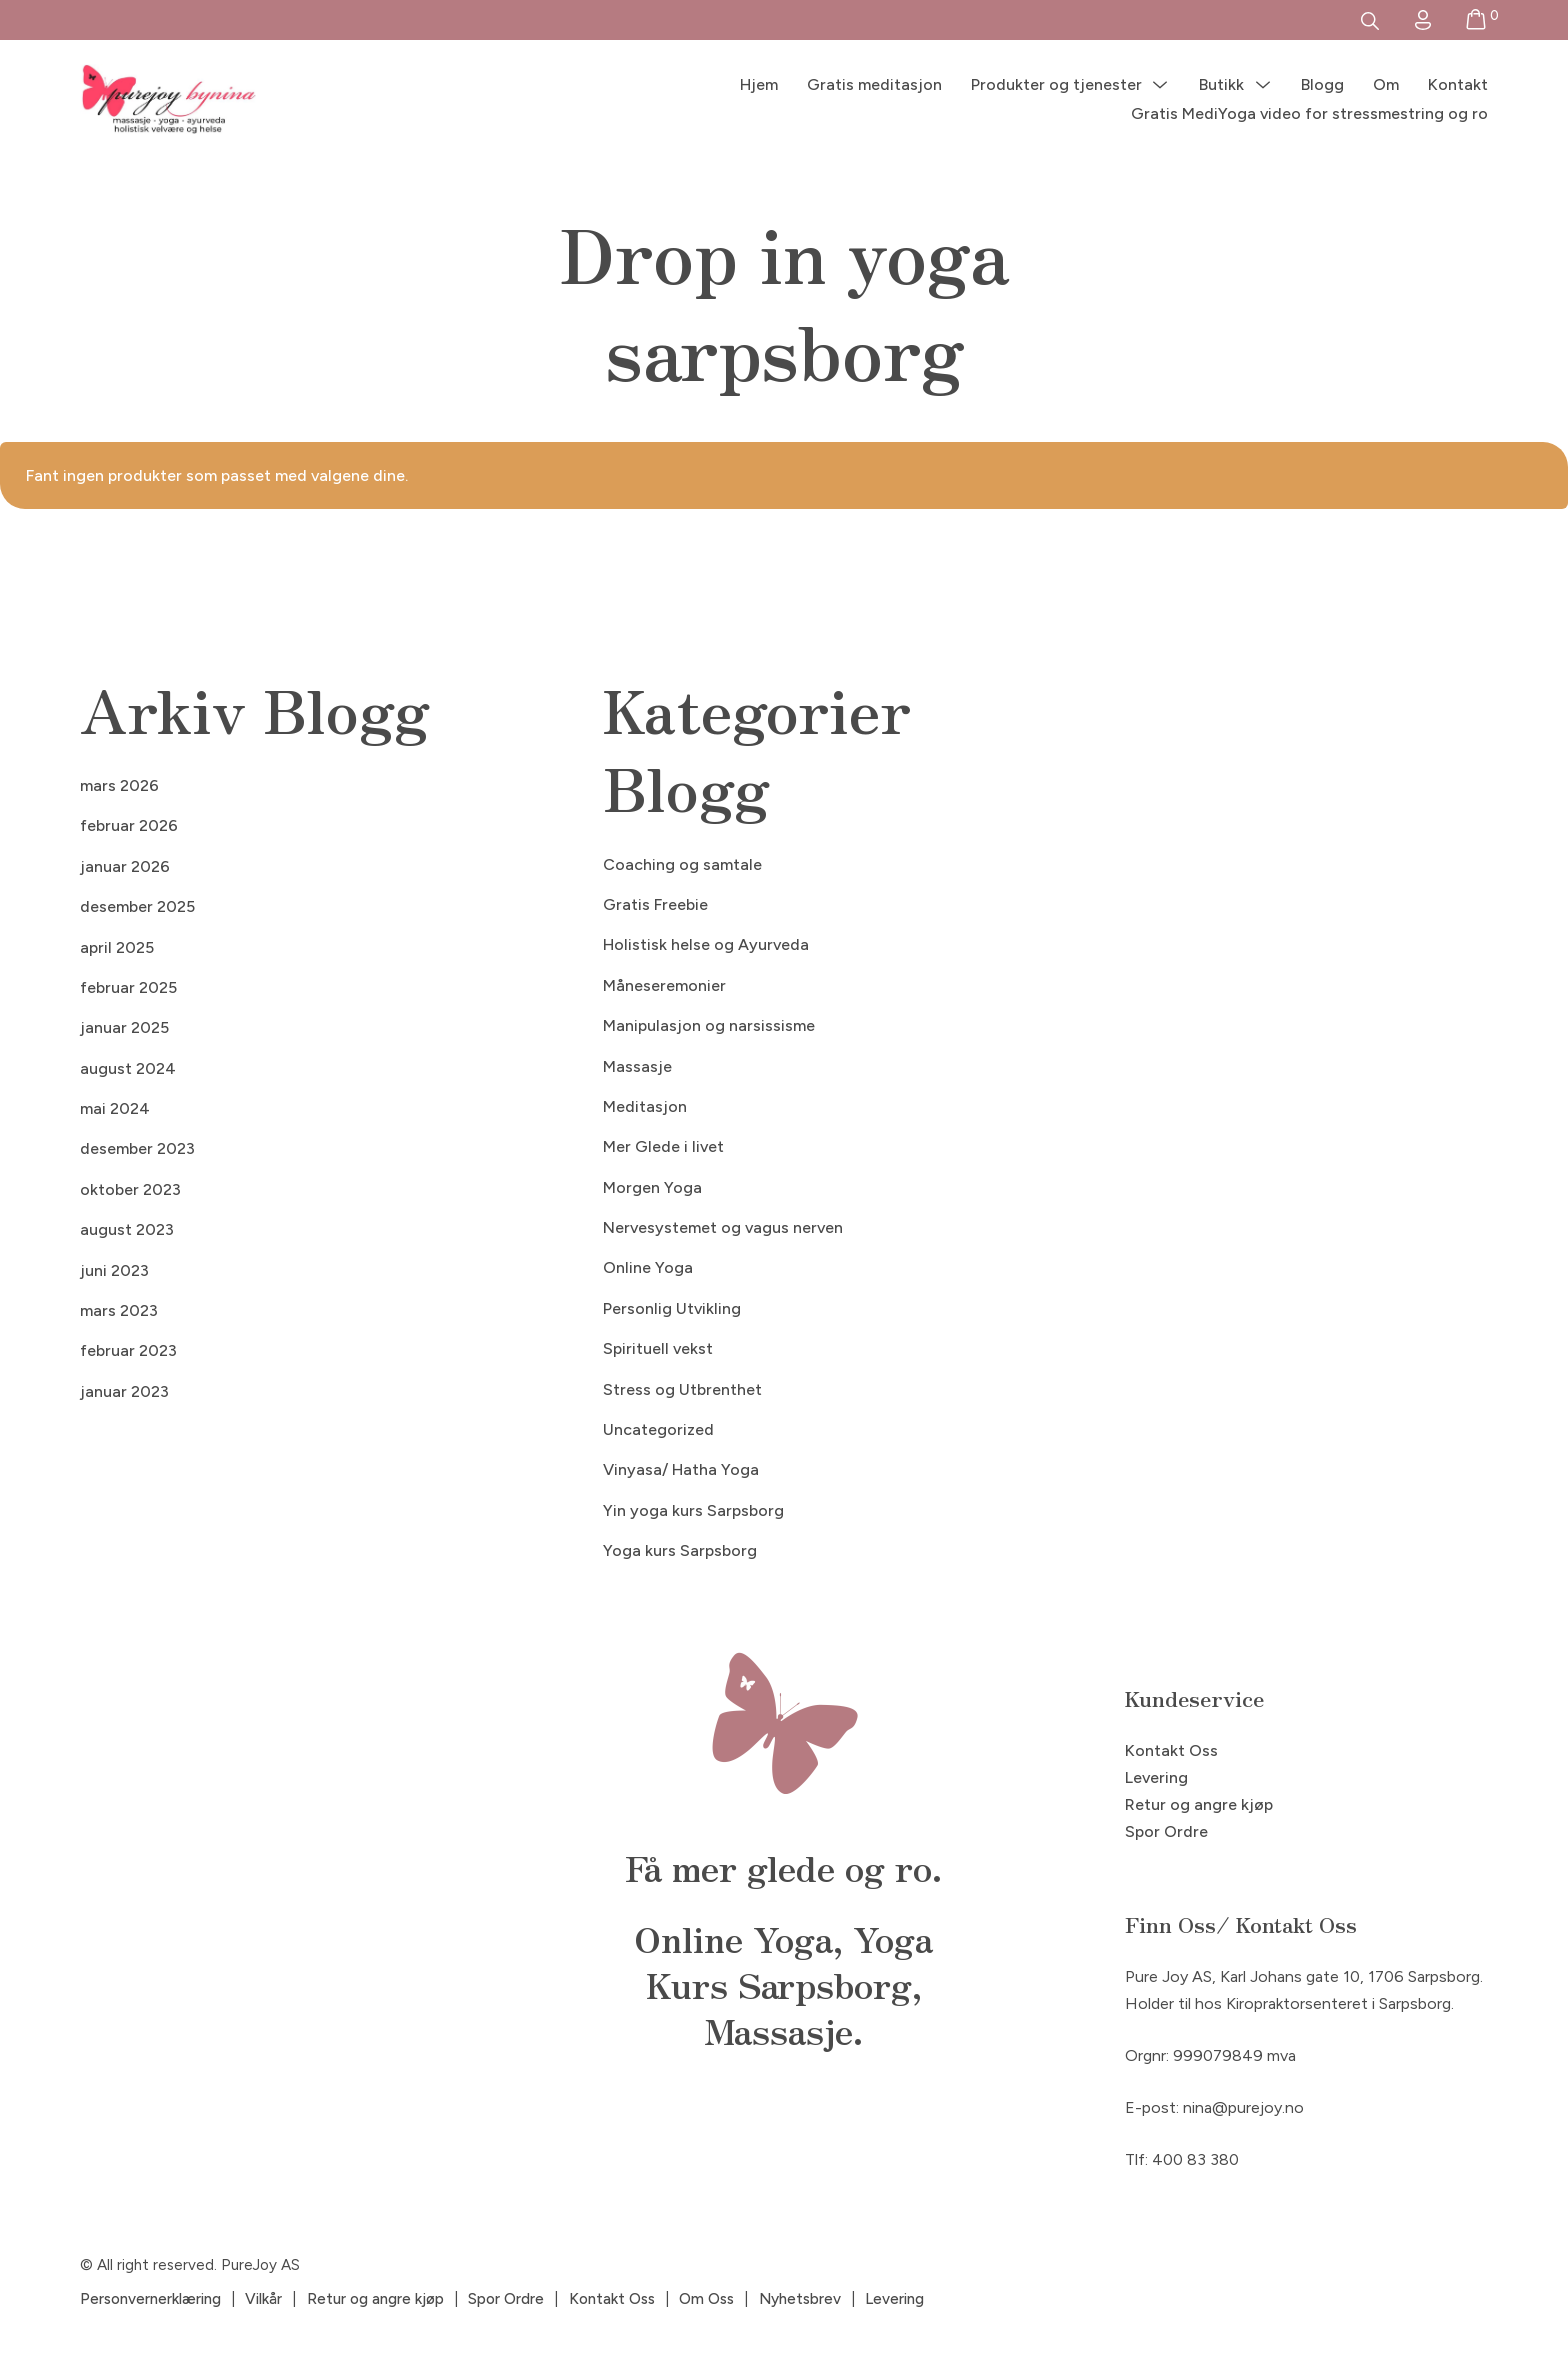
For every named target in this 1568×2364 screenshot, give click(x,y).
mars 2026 (119, 785)
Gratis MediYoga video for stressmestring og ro (1309, 113)
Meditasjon (645, 1106)
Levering (1156, 1777)
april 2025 (117, 947)
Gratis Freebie (655, 904)
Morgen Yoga (652, 1187)
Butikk (1221, 84)
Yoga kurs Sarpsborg (680, 1550)
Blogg (1322, 84)
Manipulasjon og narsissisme (709, 1025)
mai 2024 (115, 1108)
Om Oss (706, 2299)
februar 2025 (128, 987)
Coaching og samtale (682, 864)
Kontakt (1458, 84)
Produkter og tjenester (1056, 84)
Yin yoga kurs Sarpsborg (693, 1510)
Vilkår (263, 2299)
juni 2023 (114, 1270)
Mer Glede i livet (663, 1146)
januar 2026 (125, 866)
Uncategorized (658, 1429)
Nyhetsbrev (800, 2299)
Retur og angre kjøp (1199, 1804)
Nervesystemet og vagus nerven (723, 1227)
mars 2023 (119, 1310)
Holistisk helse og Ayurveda (706, 944)
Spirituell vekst (658, 1348)
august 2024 (128, 1068)
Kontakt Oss (1171, 1750)
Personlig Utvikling (672, 1308)
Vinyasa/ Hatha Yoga (681, 1469)
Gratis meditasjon (874, 84)
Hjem (759, 84)
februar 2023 (128, 1350)
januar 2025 (124, 1027)
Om (1386, 84)
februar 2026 (129, 825)
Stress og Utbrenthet (682, 1389)
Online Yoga (648, 1267)
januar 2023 (124, 1391)
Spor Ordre (1166, 1831)
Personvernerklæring (150, 2299)
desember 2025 (137, 906)
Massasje (637, 1066)
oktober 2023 (130, 1189)
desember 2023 (137, 1148)
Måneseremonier (664, 985)
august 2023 (127, 1229)
